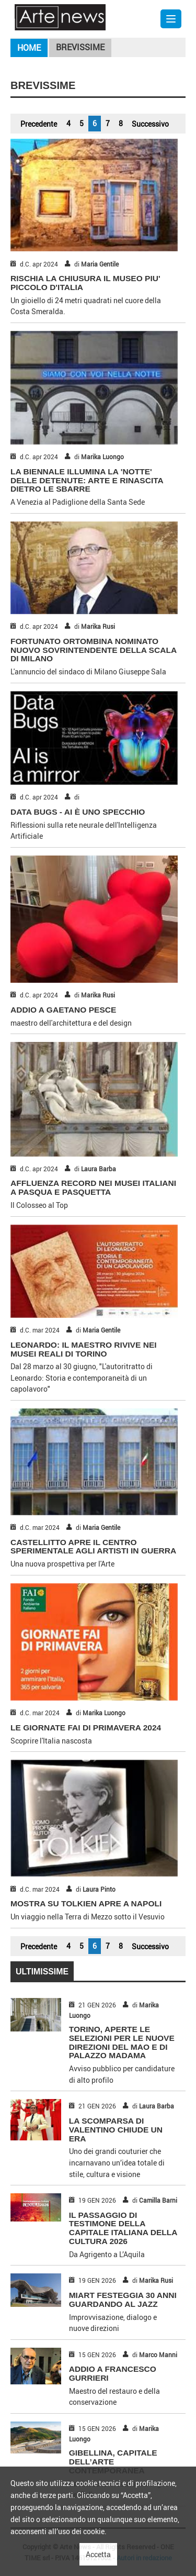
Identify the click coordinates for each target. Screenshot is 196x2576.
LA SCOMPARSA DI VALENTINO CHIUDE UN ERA (116, 2129)
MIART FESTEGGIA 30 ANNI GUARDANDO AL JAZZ (123, 2299)
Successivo (150, 124)
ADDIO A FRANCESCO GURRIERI (112, 2373)
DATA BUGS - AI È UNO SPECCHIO (77, 811)
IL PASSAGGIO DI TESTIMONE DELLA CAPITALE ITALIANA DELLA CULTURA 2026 (123, 2228)
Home (29, 47)
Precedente (38, 124)
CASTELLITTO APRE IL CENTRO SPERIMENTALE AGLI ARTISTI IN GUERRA (93, 1547)
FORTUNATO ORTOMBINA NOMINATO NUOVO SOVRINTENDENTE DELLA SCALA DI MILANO (93, 650)
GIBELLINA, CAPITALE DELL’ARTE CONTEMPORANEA (113, 2461)
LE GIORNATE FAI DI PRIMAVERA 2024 (85, 1727)
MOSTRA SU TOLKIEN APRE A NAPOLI (86, 1903)
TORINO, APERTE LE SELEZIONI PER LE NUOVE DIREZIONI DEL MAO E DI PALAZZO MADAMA (122, 2042)
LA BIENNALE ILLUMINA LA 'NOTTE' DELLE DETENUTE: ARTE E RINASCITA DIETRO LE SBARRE (86, 480)
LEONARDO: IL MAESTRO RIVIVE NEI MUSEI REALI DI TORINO (83, 1349)
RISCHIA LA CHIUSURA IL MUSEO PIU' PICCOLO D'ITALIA (85, 283)
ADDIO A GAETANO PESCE (63, 1009)
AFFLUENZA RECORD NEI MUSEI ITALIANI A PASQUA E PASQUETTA (93, 1187)
